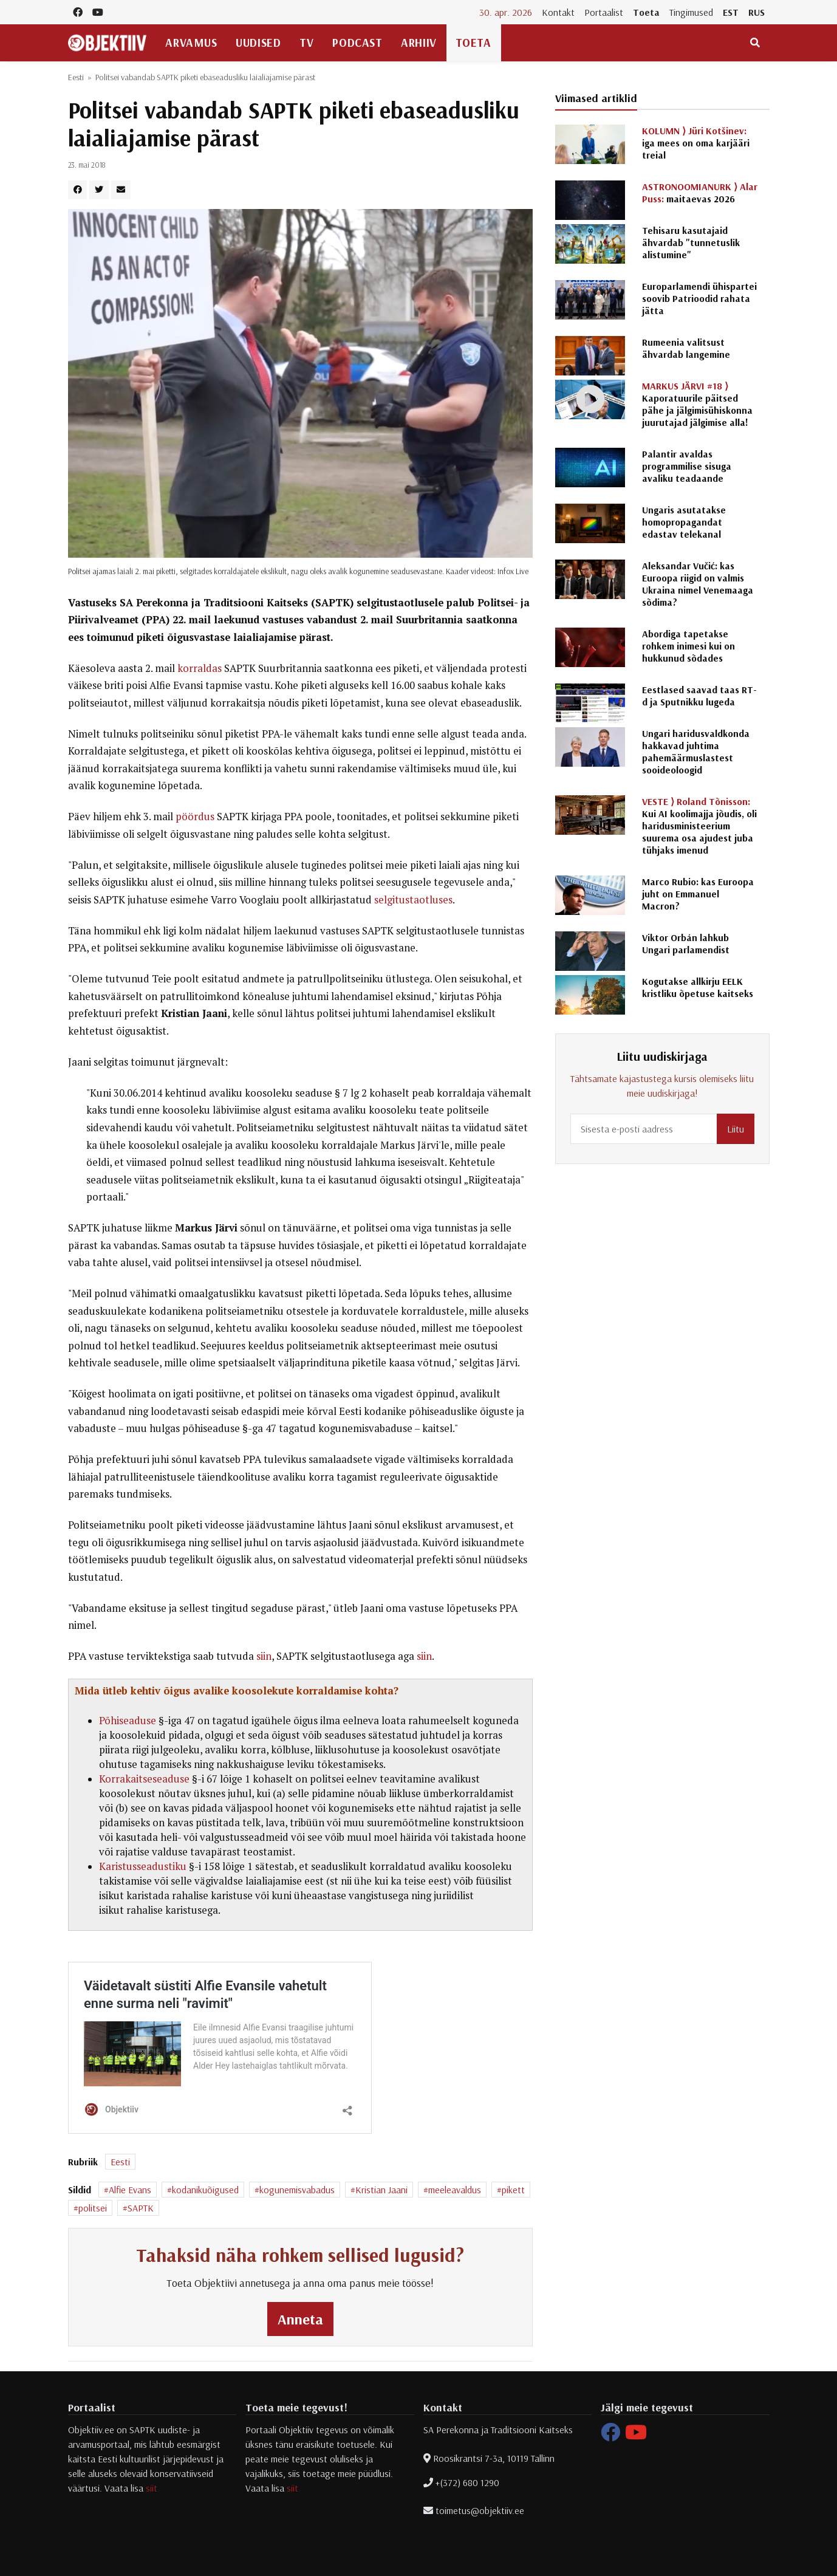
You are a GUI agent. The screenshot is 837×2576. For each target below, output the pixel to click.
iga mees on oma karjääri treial (696, 143)
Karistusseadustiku (142, 1866)
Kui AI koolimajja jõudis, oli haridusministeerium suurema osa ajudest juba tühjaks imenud (699, 825)
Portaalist (603, 12)
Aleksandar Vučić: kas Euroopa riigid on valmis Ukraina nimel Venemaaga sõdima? (697, 584)
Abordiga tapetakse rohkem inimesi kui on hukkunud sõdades (688, 646)
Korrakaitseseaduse (144, 1779)
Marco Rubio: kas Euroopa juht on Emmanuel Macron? (698, 893)
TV (306, 42)
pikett (513, 2190)
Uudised (258, 42)
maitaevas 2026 (699, 192)
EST (731, 12)
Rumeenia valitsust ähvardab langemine (686, 348)
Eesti (76, 77)
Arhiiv (418, 42)
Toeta (646, 12)
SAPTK (141, 2208)
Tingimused (691, 12)
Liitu (735, 1129)
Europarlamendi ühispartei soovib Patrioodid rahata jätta (699, 298)
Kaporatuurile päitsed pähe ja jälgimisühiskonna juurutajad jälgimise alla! (697, 404)
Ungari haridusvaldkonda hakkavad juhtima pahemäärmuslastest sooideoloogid (696, 751)
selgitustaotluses (413, 899)
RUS (756, 12)
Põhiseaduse (127, 1720)
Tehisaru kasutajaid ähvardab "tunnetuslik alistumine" (691, 242)
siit (151, 2488)
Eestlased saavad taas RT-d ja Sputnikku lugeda (699, 695)
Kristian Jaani (381, 2190)
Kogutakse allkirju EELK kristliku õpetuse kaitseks (697, 987)
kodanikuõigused (205, 2190)
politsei (92, 2208)
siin (264, 1656)
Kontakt (558, 12)
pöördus (195, 816)
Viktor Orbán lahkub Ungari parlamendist (685, 943)
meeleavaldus (454, 2190)
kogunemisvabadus (297, 2190)
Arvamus (191, 42)
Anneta (300, 2319)
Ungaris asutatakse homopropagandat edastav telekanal (684, 522)
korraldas (199, 668)
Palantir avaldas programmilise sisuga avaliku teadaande (686, 466)
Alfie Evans (130, 2190)
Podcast (357, 42)
